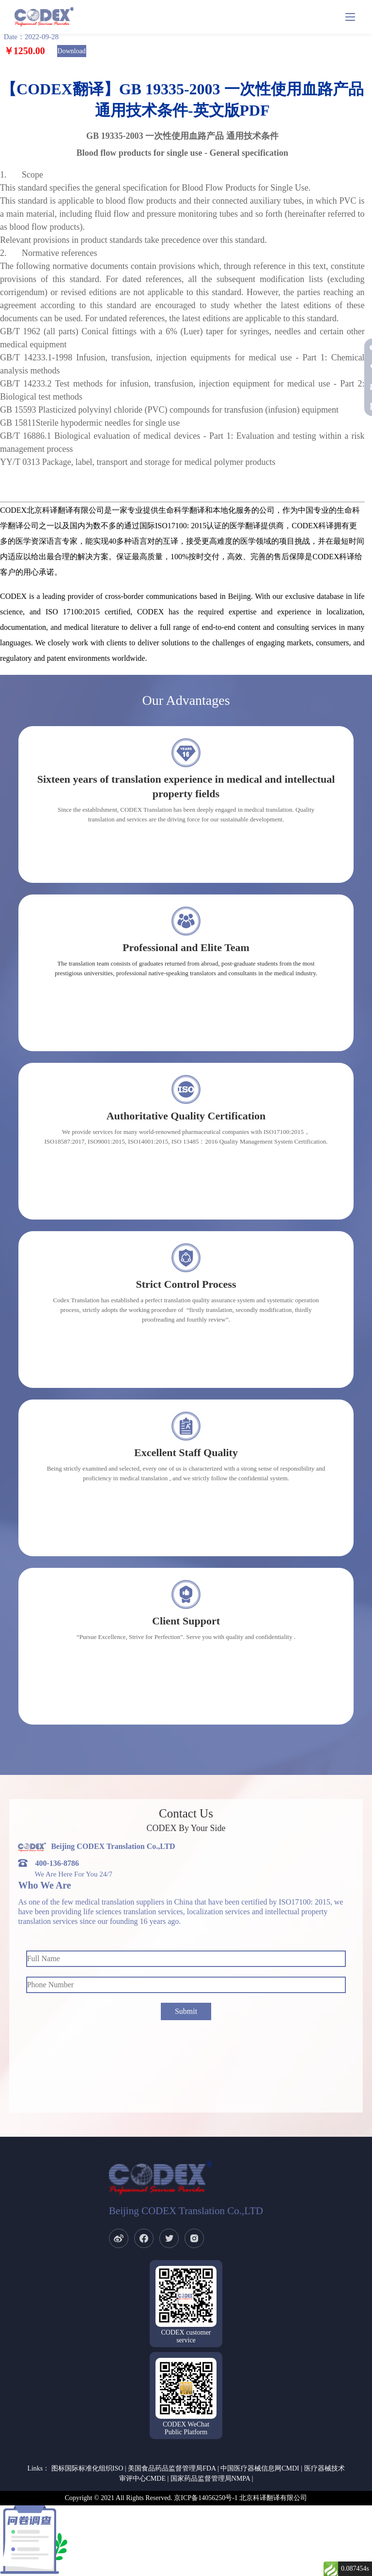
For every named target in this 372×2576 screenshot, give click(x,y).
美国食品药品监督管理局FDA (172, 2468)
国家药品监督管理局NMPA (210, 2478)
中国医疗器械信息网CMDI (259, 2468)
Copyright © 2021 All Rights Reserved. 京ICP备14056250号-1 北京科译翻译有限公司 (186, 2498)
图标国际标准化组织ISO (87, 2468)
